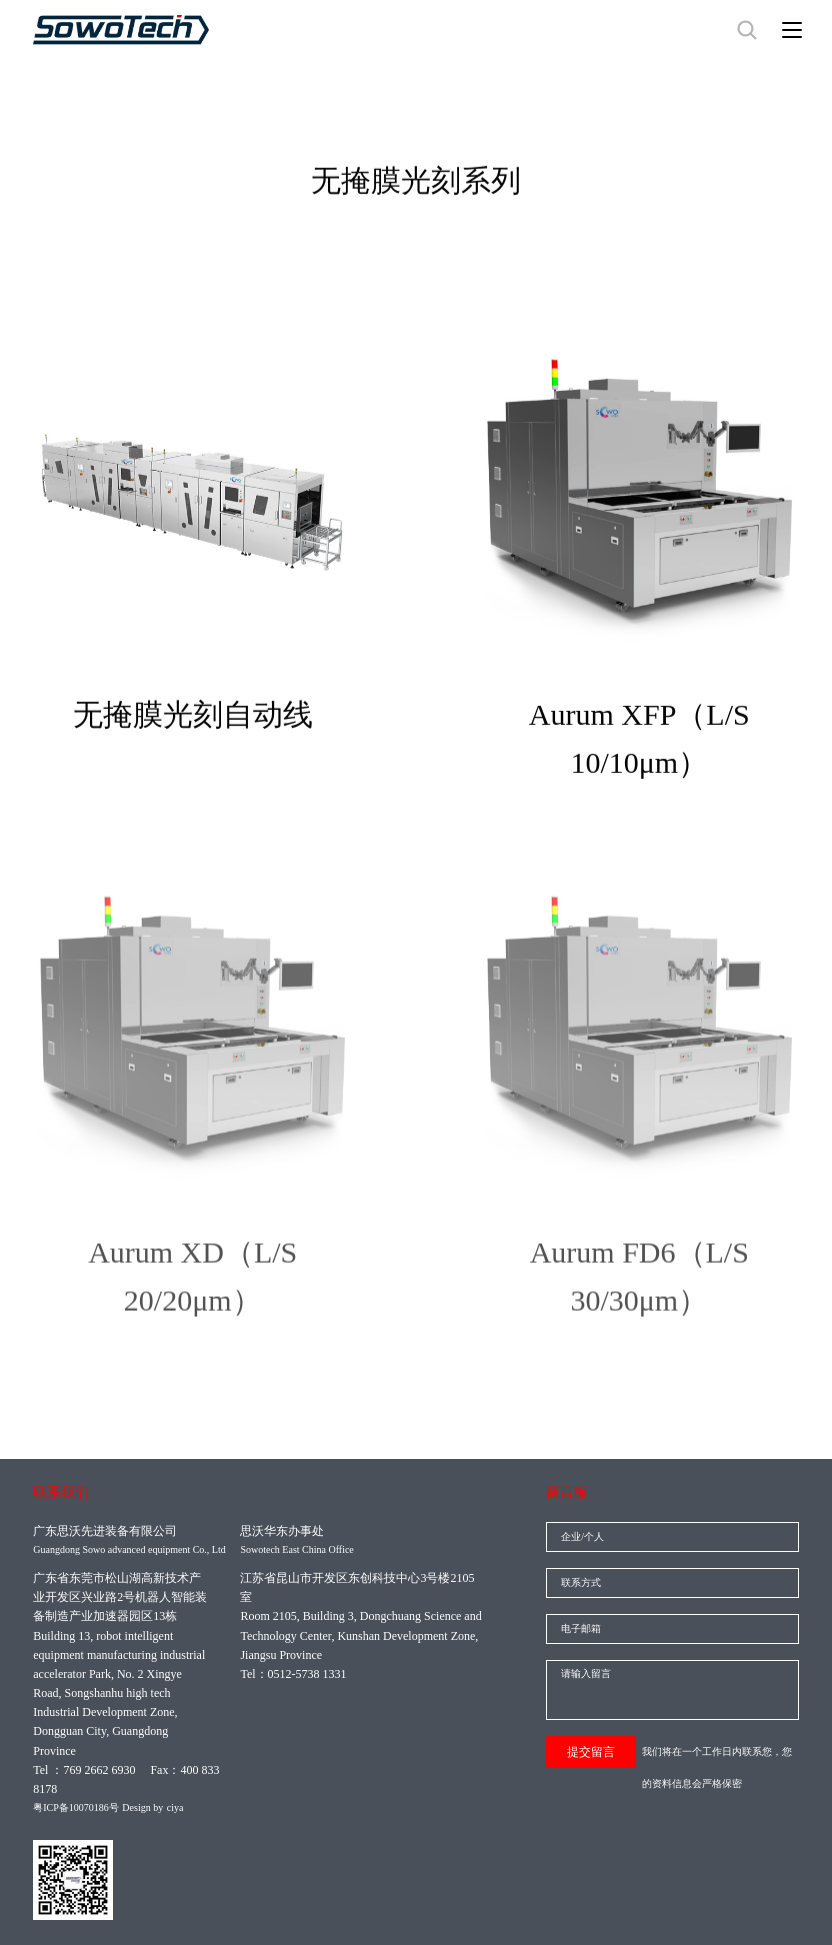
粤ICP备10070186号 (76, 1807)
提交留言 (591, 1752)
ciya (175, 1807)
